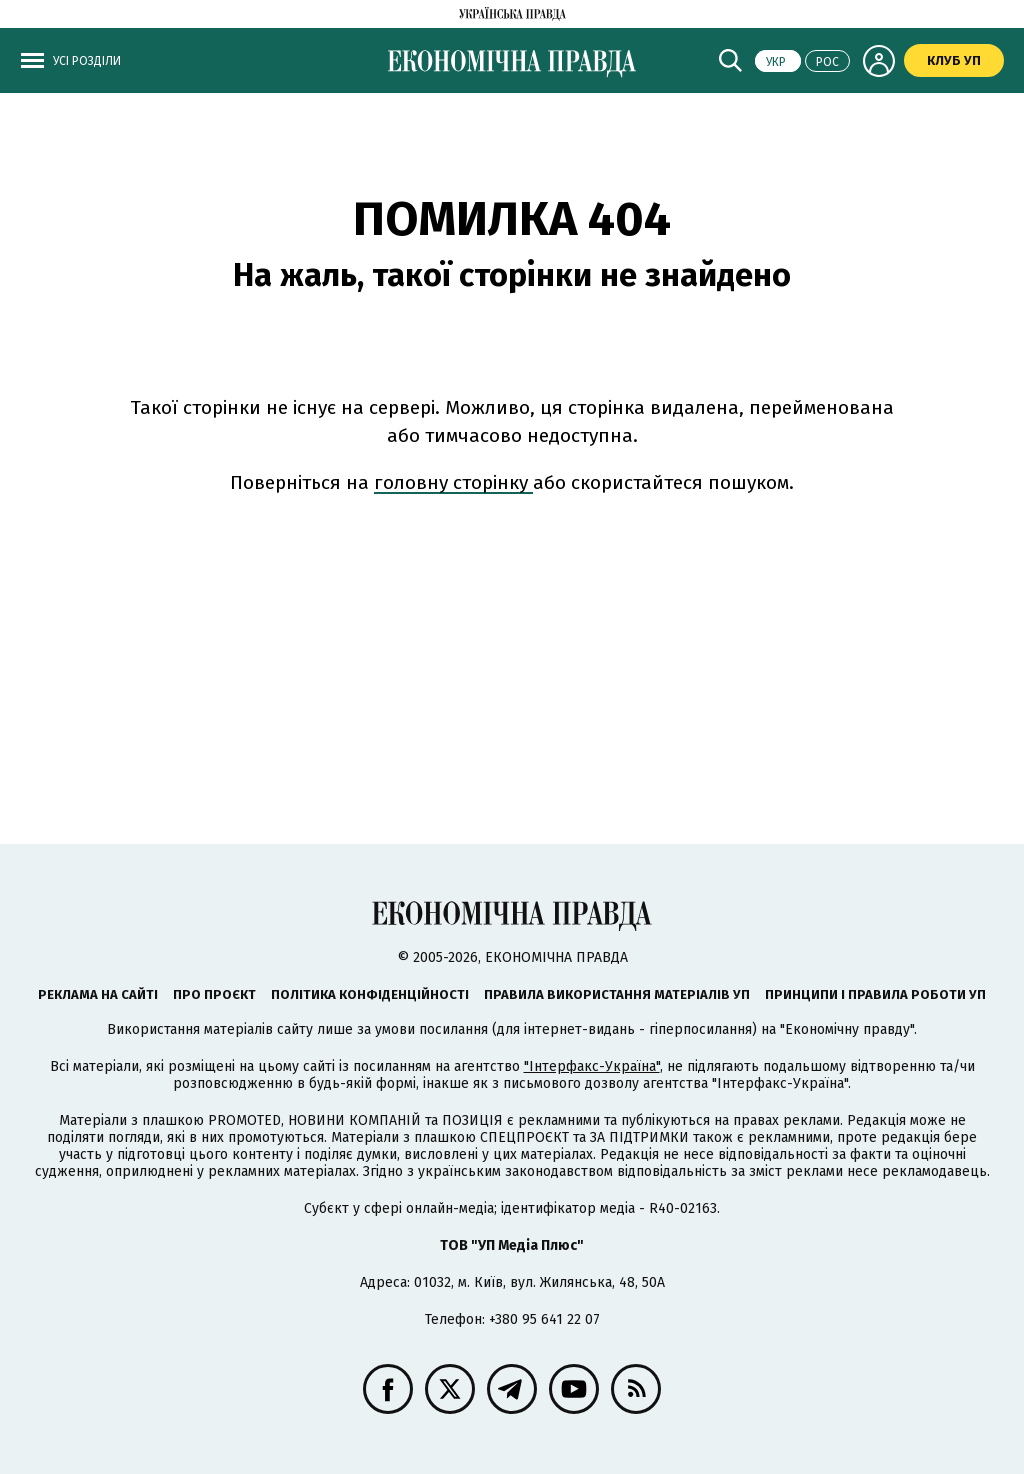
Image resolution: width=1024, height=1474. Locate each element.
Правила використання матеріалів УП (617, 994)
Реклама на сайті (98, 994)
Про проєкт (214, 994)
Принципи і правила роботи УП (875, 994)
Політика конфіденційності (370, 994)
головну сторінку (453, 482)
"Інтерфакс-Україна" (592, 1066)
